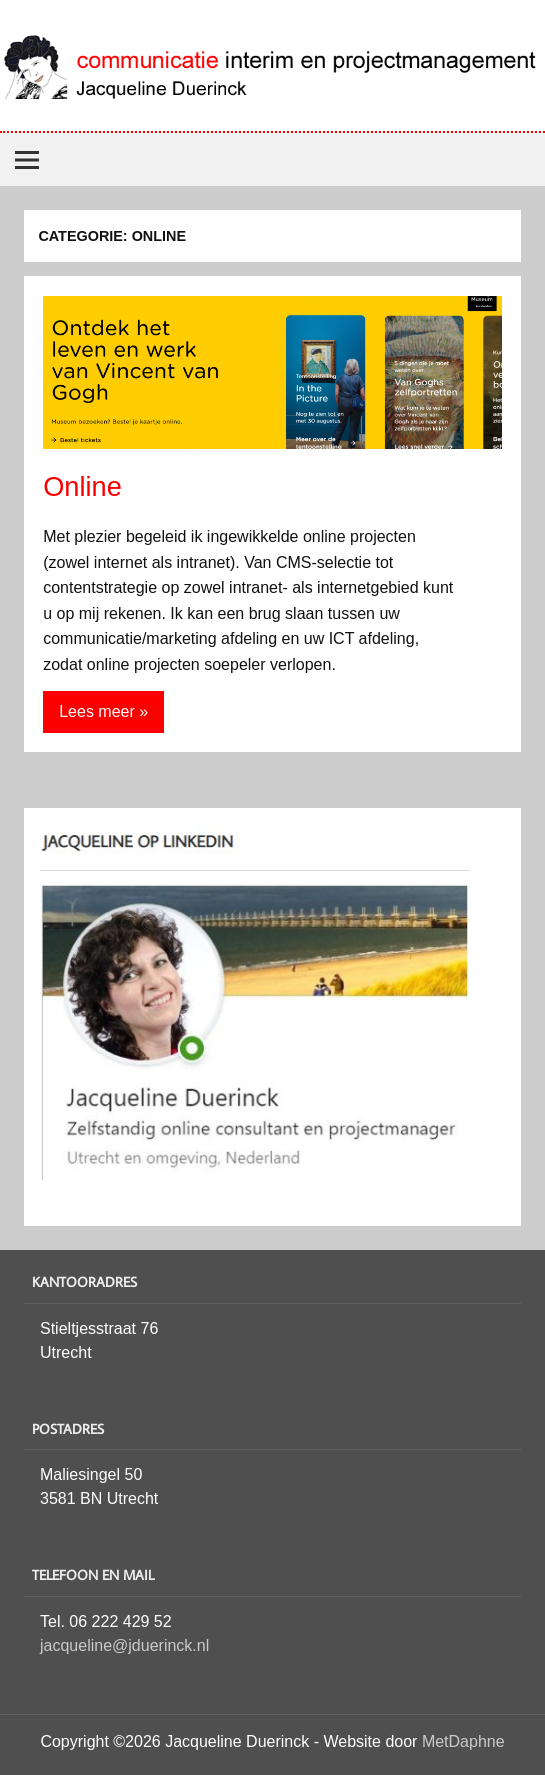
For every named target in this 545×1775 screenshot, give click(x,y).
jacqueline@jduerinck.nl (124, 1645)
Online (82, 486)
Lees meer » (103, 711)
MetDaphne (463, 1741)
